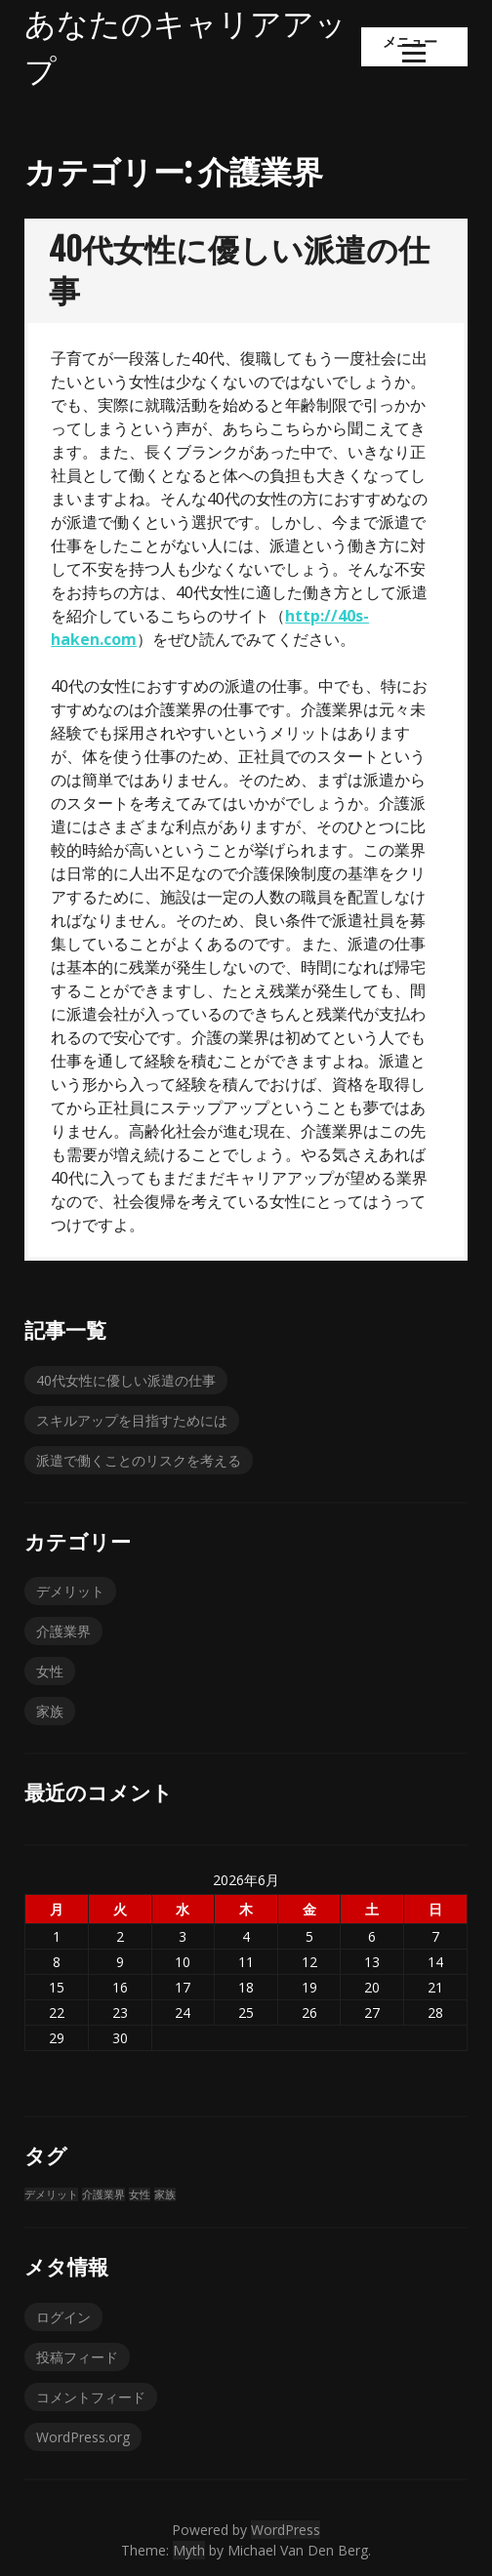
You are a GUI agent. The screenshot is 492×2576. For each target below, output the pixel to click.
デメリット (70, 1591)
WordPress (285, 2529)
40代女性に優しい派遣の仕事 (126, 1380)
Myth (189, 2550)
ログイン (63, 2317)
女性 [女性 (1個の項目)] (139, 2194)
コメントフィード (90, 2397)
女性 (49, 1671)
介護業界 (63, 1631)
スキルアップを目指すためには (131, 1420)
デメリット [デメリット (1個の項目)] (51, 2194)
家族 (49, 1711)
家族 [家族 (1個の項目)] (165, 2194)
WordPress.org (83, 2437)
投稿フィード (77, 2357)
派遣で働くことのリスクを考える (138, 1460)
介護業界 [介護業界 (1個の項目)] (103, 2194)
